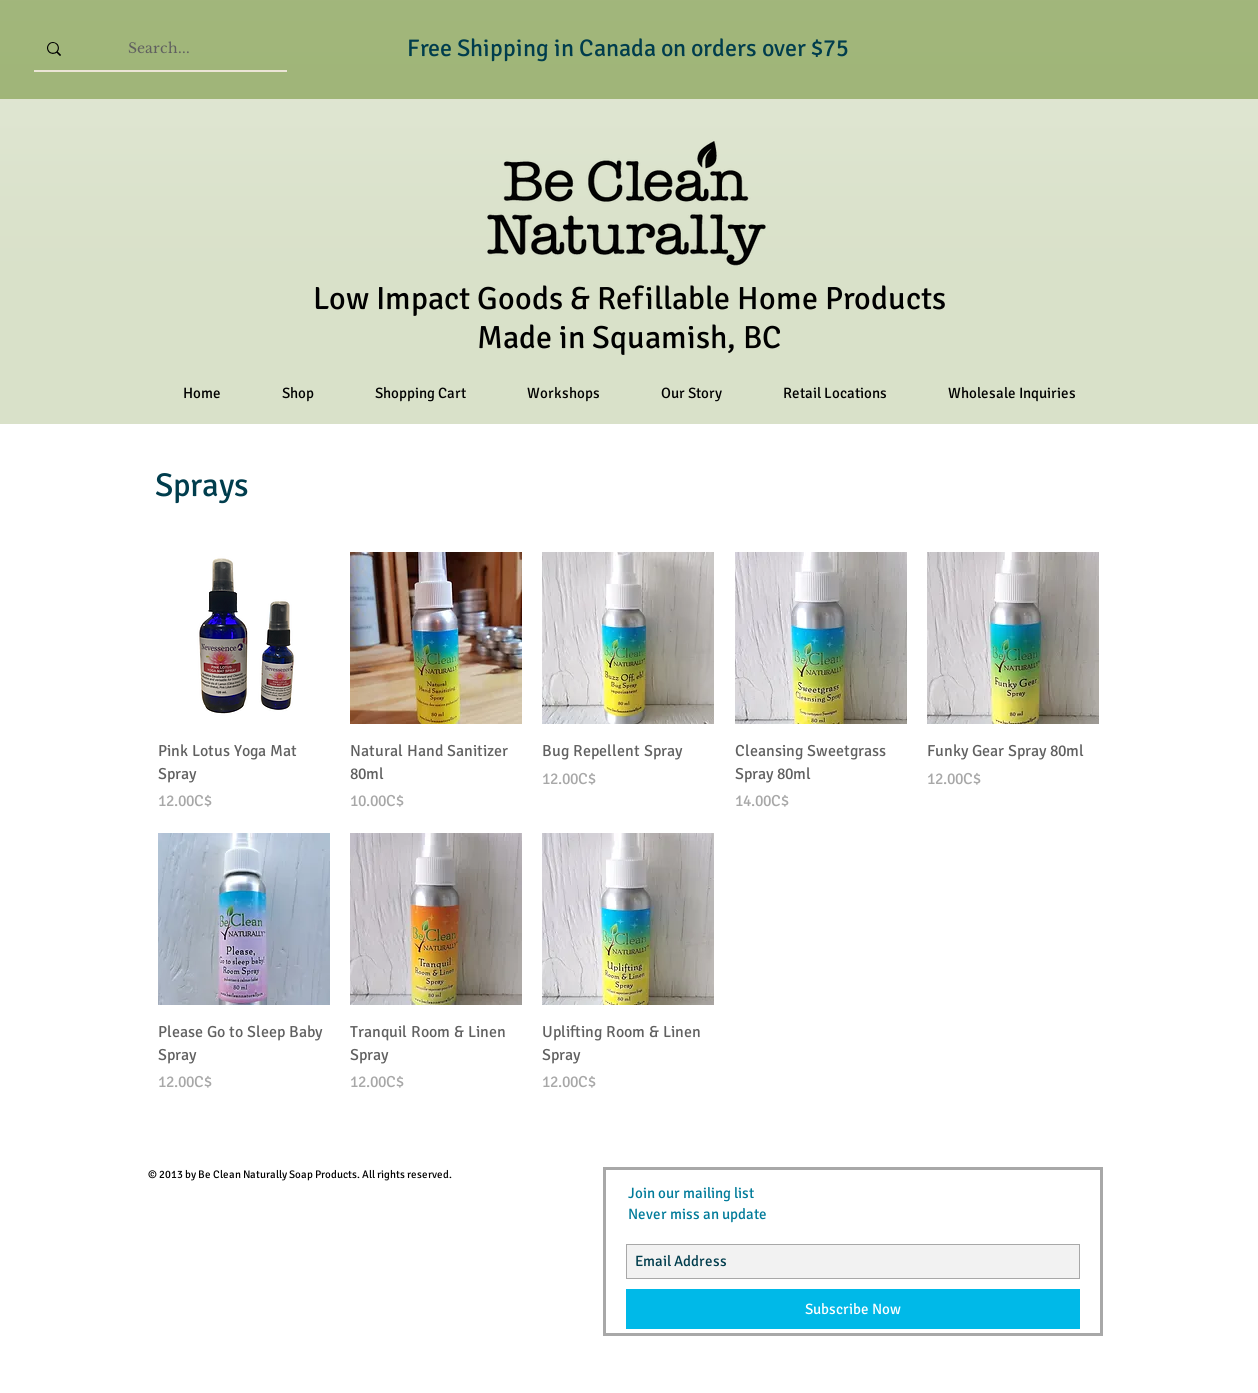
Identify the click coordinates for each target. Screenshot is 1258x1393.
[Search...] (159, 48)
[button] (297, 393)
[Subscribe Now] (853, 1309)
